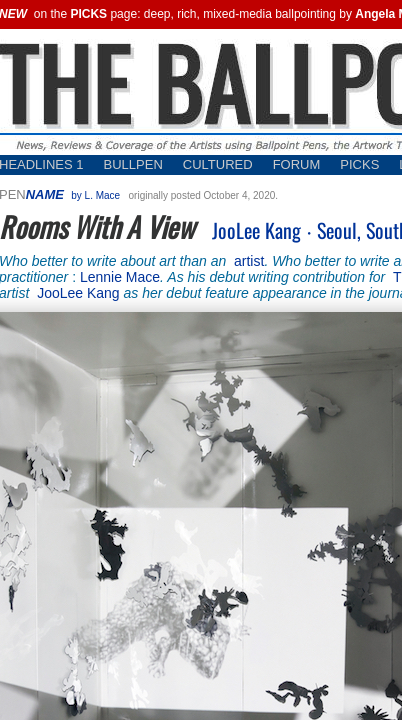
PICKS (359, 164)
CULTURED (218, 164)
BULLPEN (133, 164)
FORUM (297, 164)
